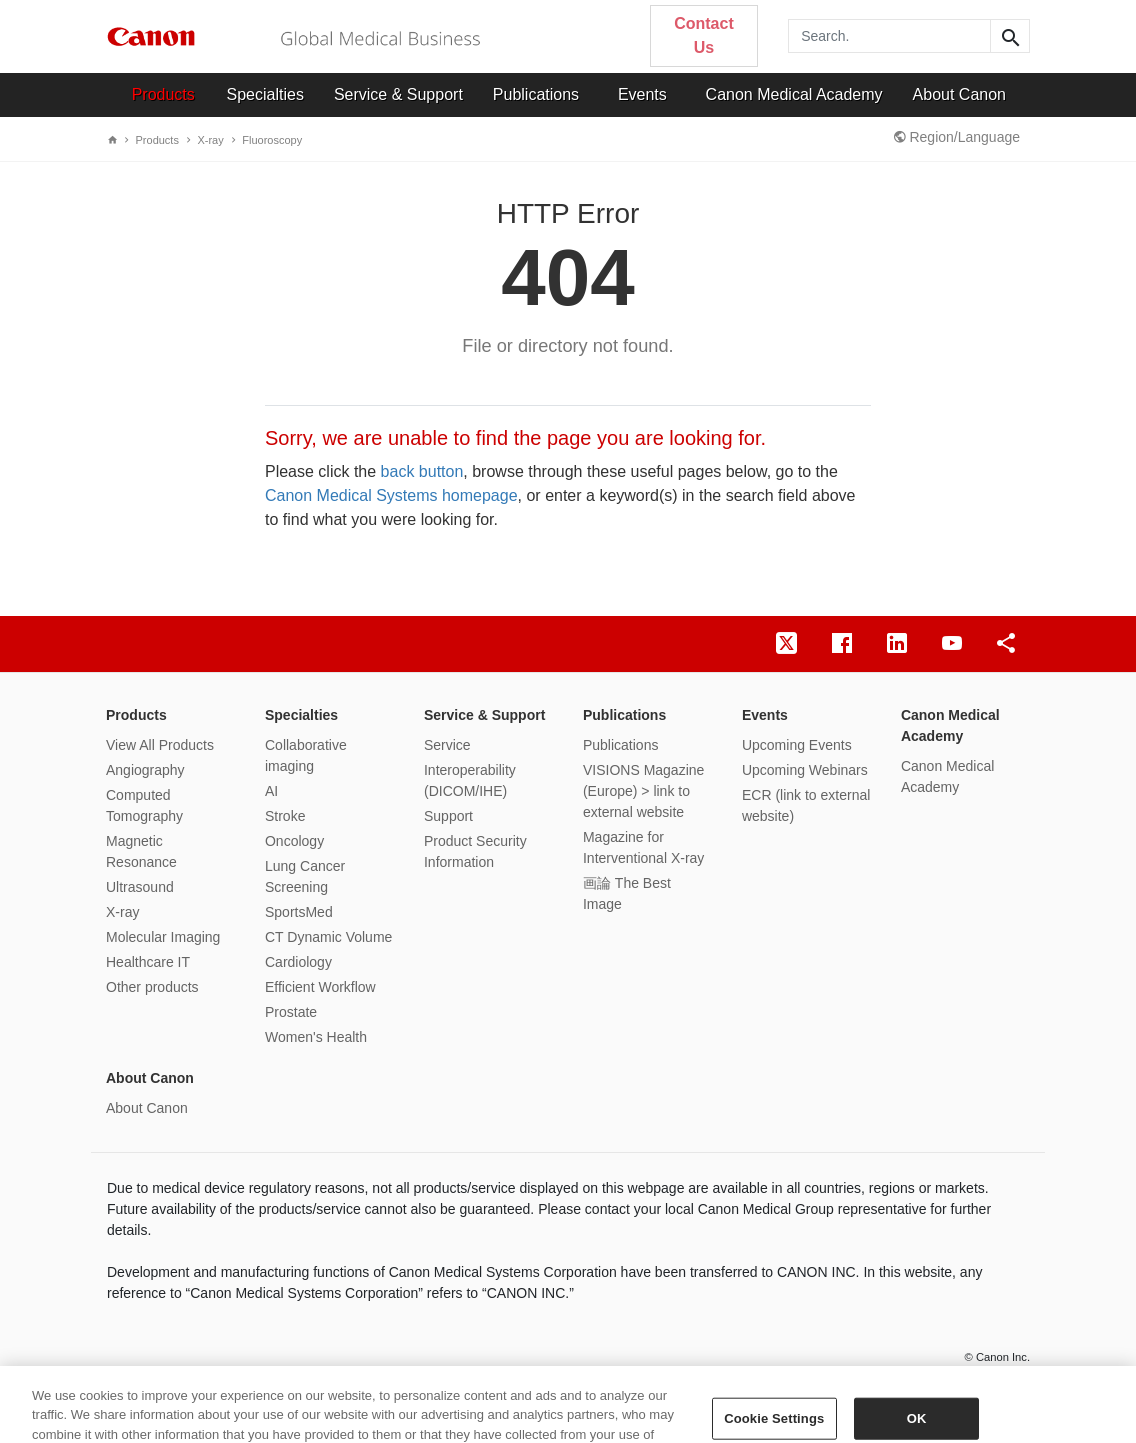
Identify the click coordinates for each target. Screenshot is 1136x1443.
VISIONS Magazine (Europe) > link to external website (643, 791)
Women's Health (316, 1037)
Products (163, 94)
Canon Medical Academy (794, 94)
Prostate (291, 1012)
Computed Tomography (144, 805)
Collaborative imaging (306, 755)
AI (271, 791)
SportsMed (299, 912)
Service (447, 745)
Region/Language (957, 137)
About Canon (959, 94)
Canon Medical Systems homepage (391, 495)
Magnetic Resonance (141, 851)
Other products (152, 987)
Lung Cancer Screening (305, 876)
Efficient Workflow (320, 987)
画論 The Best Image (627, 893)
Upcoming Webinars (805, 770)
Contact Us (704, 35)
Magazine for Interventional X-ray (643, 847)
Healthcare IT (148, 962)
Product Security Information (475, 851)
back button (422, 471)
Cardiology (298, 962)
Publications (536, 94)
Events (642, 94)
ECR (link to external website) (806, 805)
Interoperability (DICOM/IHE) (470, 780)
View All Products (160, 745)
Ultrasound (140, 887)
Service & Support (398, 94)
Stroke (285, 816)
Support (448, 816)
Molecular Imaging (163, 937)
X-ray (205, 140)
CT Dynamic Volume (328, 937)
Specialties (265, 94)
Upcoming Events (797, 745)
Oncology (294, 841)
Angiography (145, 770)
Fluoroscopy (267, 140)
